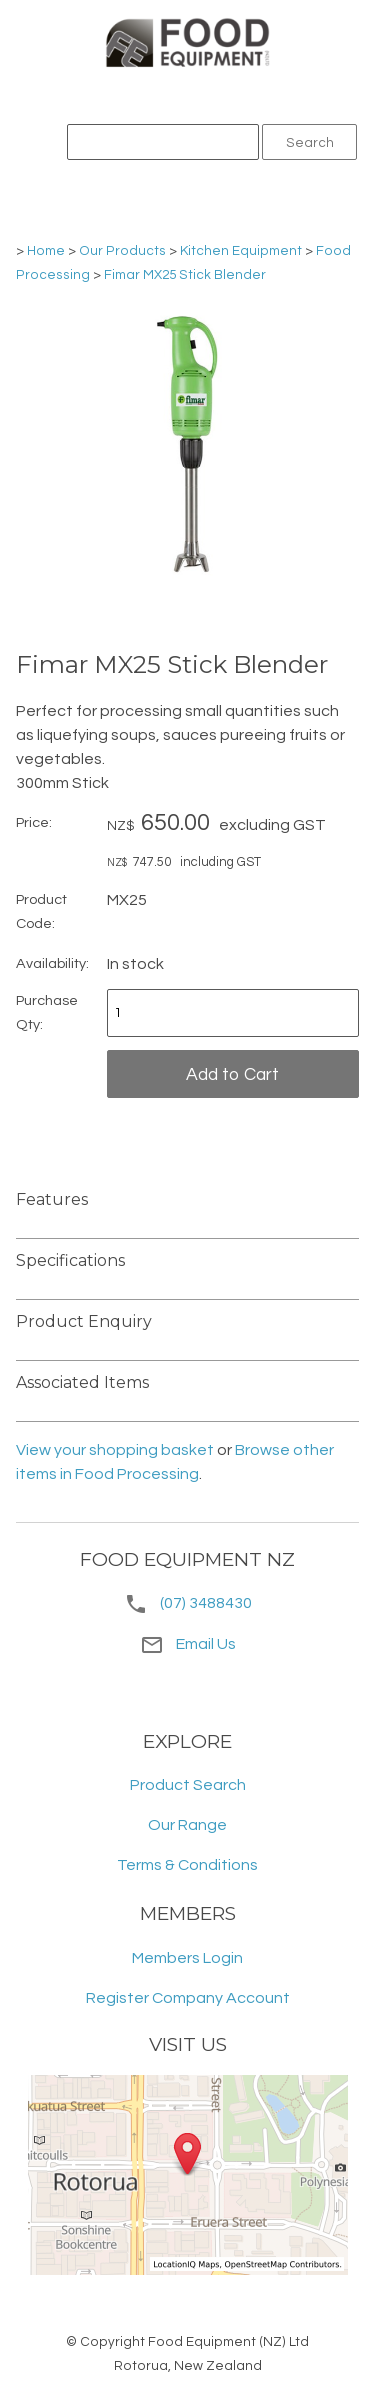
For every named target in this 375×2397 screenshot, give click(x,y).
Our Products (122, 251)
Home (46, 251)
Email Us (188, 1644)
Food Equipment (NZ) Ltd (228, 2342)
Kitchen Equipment (241, 251)
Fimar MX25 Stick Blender (185, 275)
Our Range (187, 1825)
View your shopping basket (115, 1450)
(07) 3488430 (206, 1603)
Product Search (188, 1785)
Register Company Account (188, 1998)
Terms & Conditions (187, 1865)
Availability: (52, 963)
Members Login (187, 1958)
